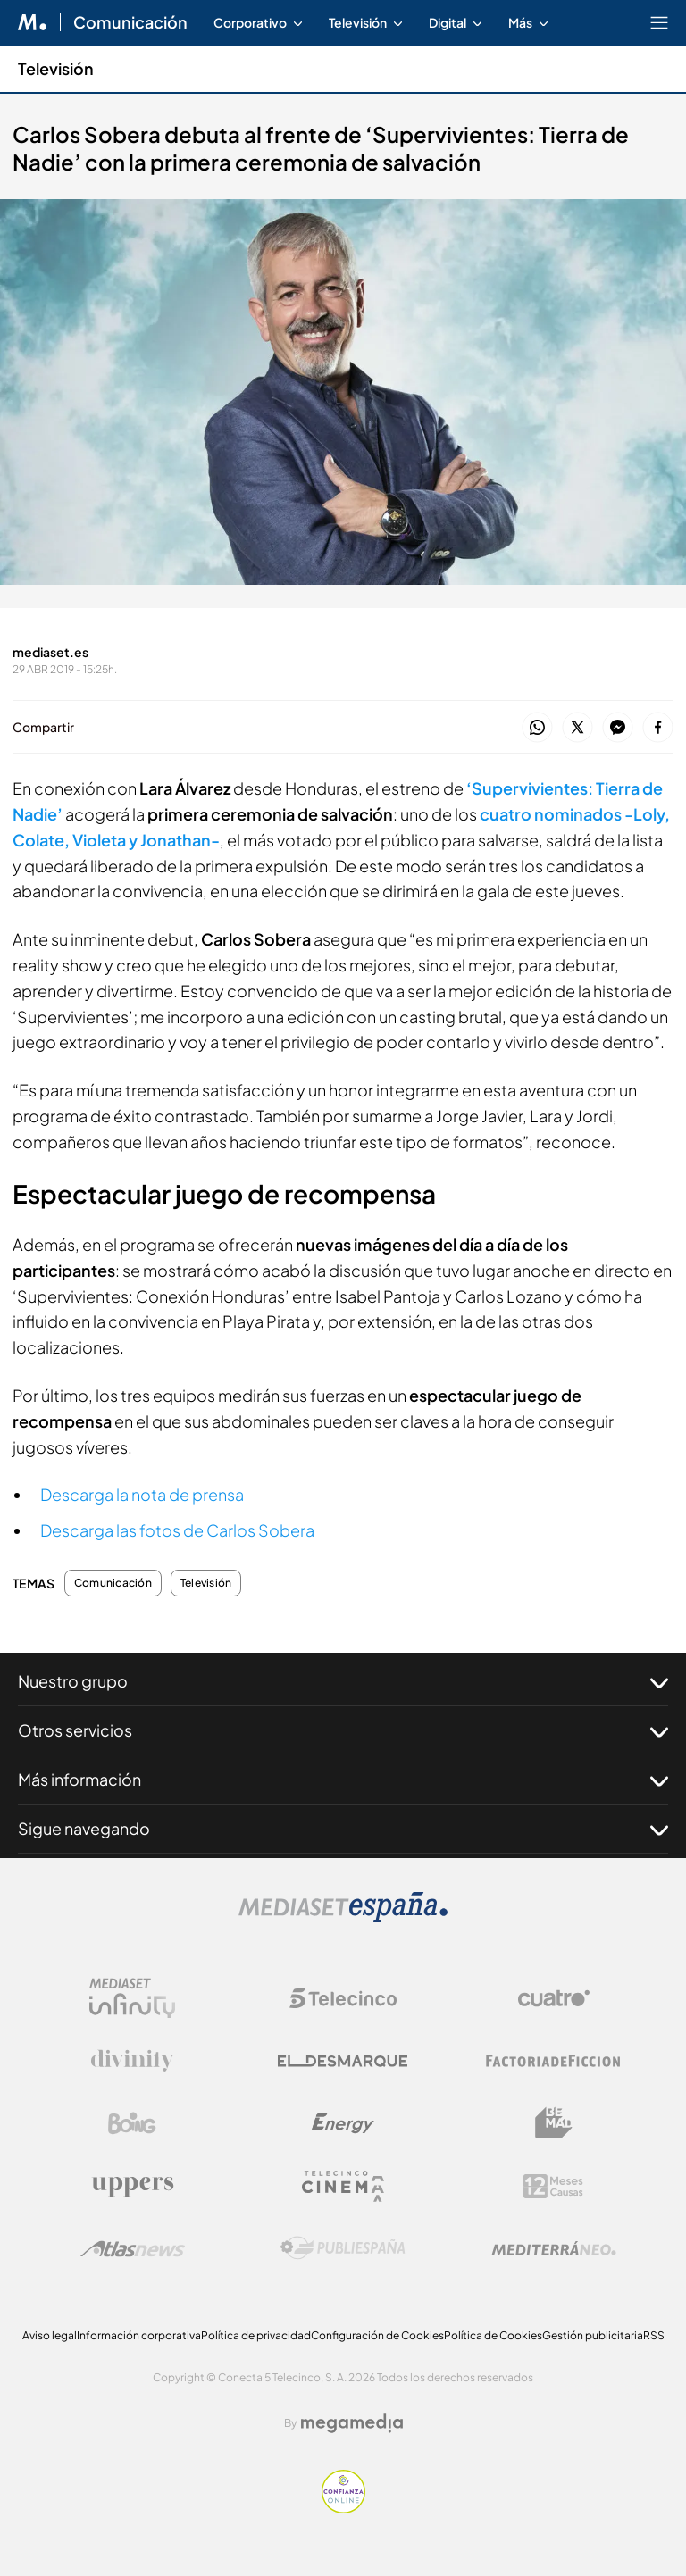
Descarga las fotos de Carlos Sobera (177, 1530)
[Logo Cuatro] (554, 1998)
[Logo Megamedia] (352, 2423)
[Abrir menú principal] (659, 22)
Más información (343, 1779)
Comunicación (113, 1583)
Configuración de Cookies (377, 2335)
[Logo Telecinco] (343, 1998)
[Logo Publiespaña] (343, 2248)
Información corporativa (139, 2335)
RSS (654, 2335)
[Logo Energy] (343, 2123)
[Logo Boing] (132, 2123)
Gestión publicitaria (592, 2335)
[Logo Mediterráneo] (553, 2248)
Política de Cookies (493, 2335)
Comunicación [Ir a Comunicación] (130, 22)
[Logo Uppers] (132, 2185)
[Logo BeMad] (554, 2123)
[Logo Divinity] (132, 2060)
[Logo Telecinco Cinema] (343, 2186)
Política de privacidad (256, 2335)
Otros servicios (343, 1730)
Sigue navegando (343, 1828)
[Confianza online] (343, 2508)
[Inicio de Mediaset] (32, 22)
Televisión (205, 1583)
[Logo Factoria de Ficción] (554, 2060)
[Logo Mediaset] (343, 1917)
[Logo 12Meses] (553, 2186)
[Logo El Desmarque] (342, 2061)
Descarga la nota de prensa (142, 1494)
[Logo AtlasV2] (132, 2248)
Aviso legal (49, 2335)
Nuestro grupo (343, 1681)
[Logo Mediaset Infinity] (132, 1998)
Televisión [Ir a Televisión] (56, 68)
